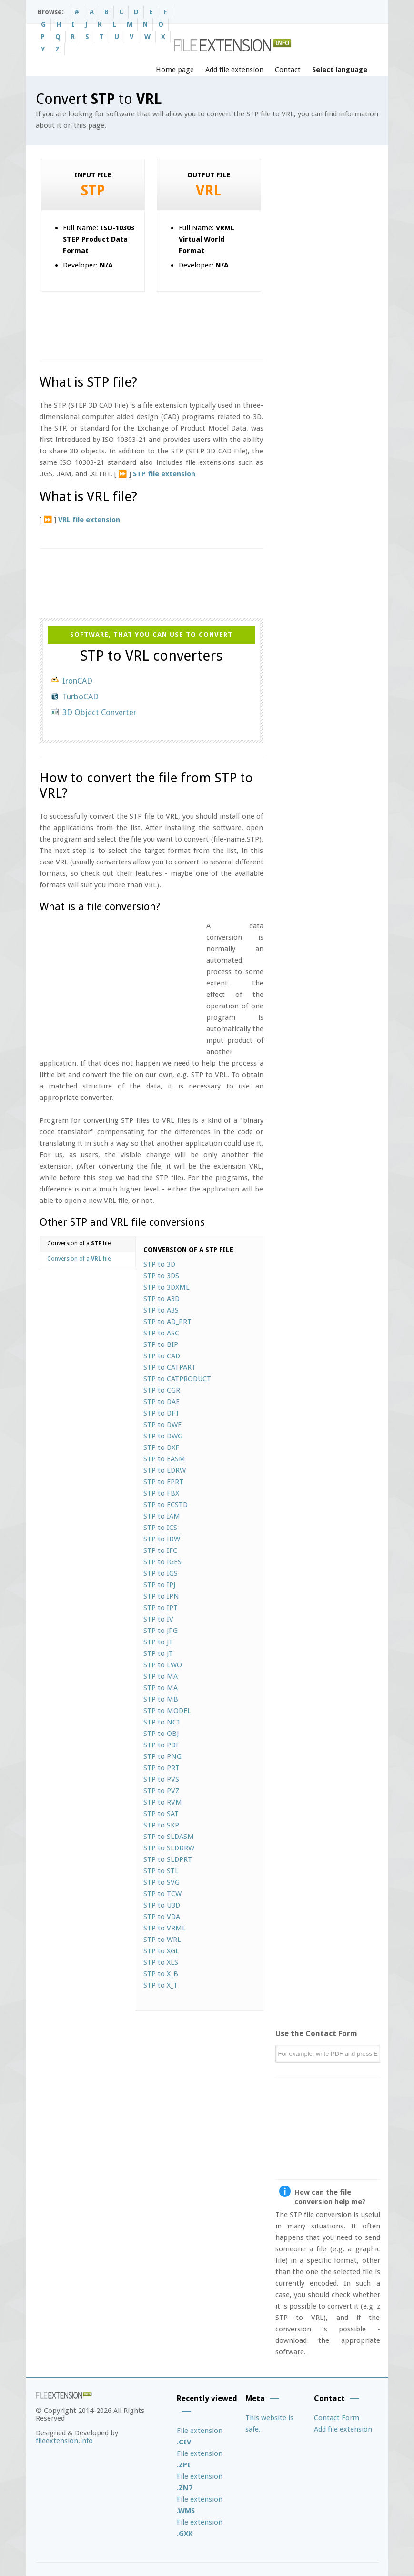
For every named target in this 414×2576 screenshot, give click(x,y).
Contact (288, 69)
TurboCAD (80, 696)
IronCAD (77, 681)
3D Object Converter (99, 712)
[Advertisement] (213, 322)
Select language (339, 69)
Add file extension (234, 69)
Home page (175, 69)
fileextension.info (64, 2440)
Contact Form (336, 2417)
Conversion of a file (79, 1243)
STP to (159, 1264)
